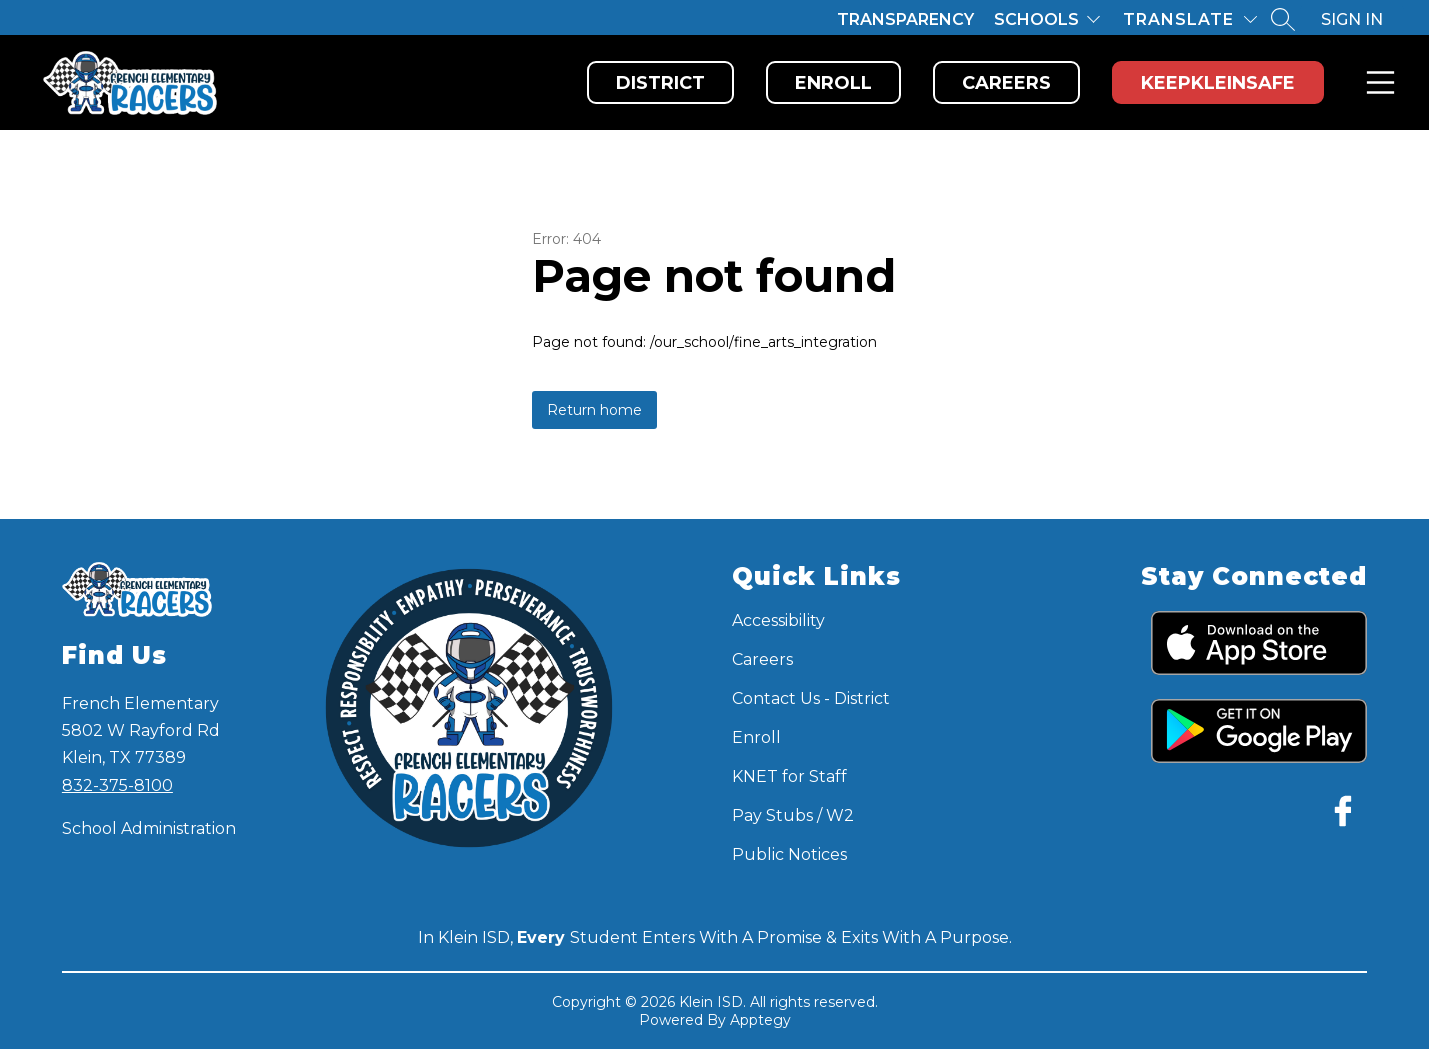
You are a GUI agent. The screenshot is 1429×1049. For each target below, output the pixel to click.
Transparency (905, 19)
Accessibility (778, 620)
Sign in (1352, 19)
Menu (1376, 82)
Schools (1036, 19)
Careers (1006, 83)
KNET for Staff (789, 776)
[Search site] (1283, 19)
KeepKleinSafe (1218, 83)
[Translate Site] (1190, 19)
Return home (594, 410)
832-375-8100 (117, 785)
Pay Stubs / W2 (793, 815)
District (660, 83)
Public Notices (789, 854)
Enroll (833, 83)
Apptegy (760, 1020)
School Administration (149, 828)
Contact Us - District (811, 698)
